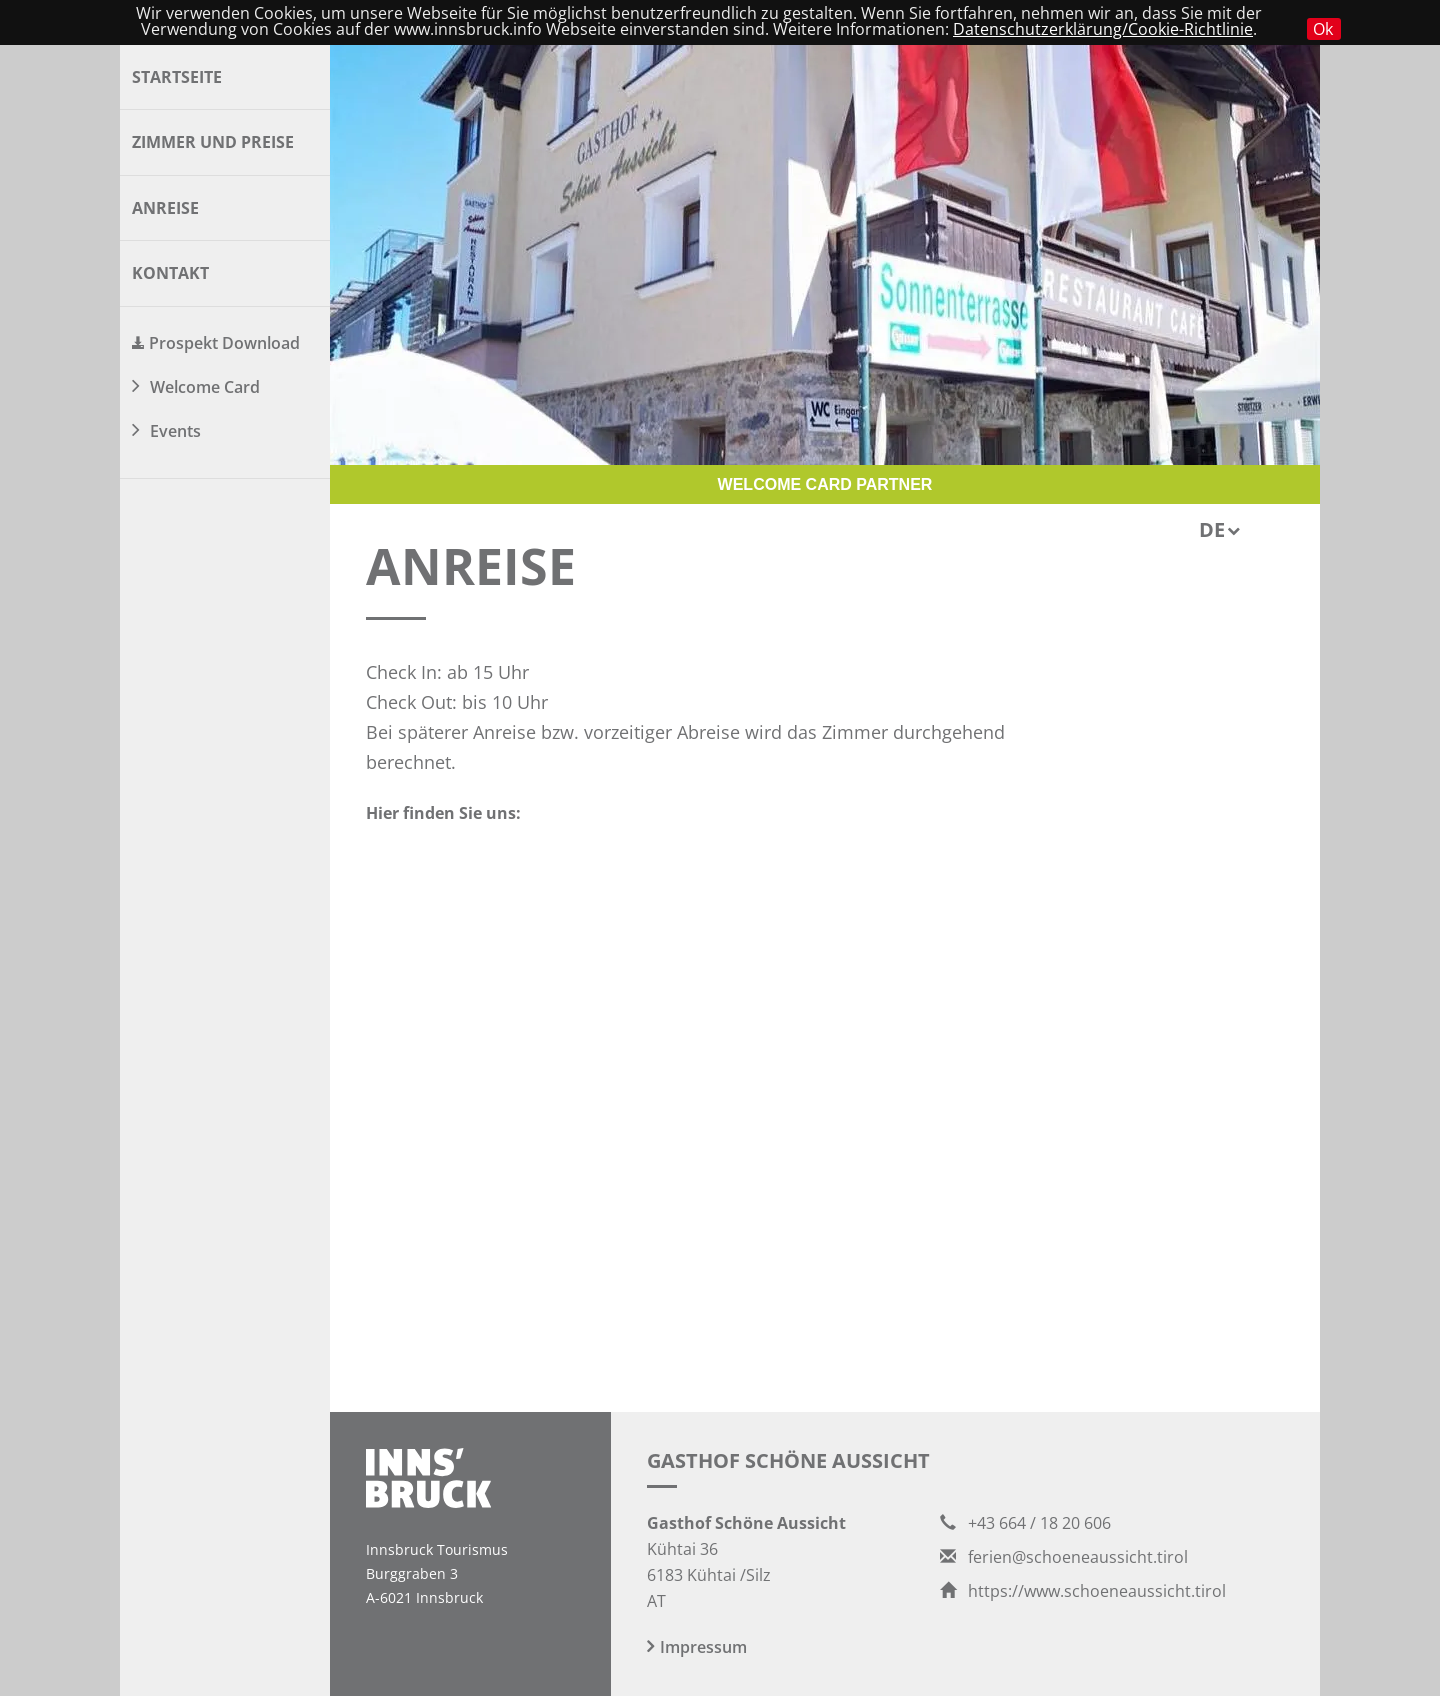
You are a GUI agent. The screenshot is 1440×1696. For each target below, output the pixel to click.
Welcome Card (205, 387)
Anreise (165, 208)
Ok (1323, 29)
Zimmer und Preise (213, 142)
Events (175, 431)
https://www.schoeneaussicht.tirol (1083, 1591)
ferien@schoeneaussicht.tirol (1064, 1557)
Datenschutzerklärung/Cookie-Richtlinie (1103, 29)
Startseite (177, 77)
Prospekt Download (224, 343)
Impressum (703, 1647)
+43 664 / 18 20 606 (1025, 1523)
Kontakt (170, 273)
